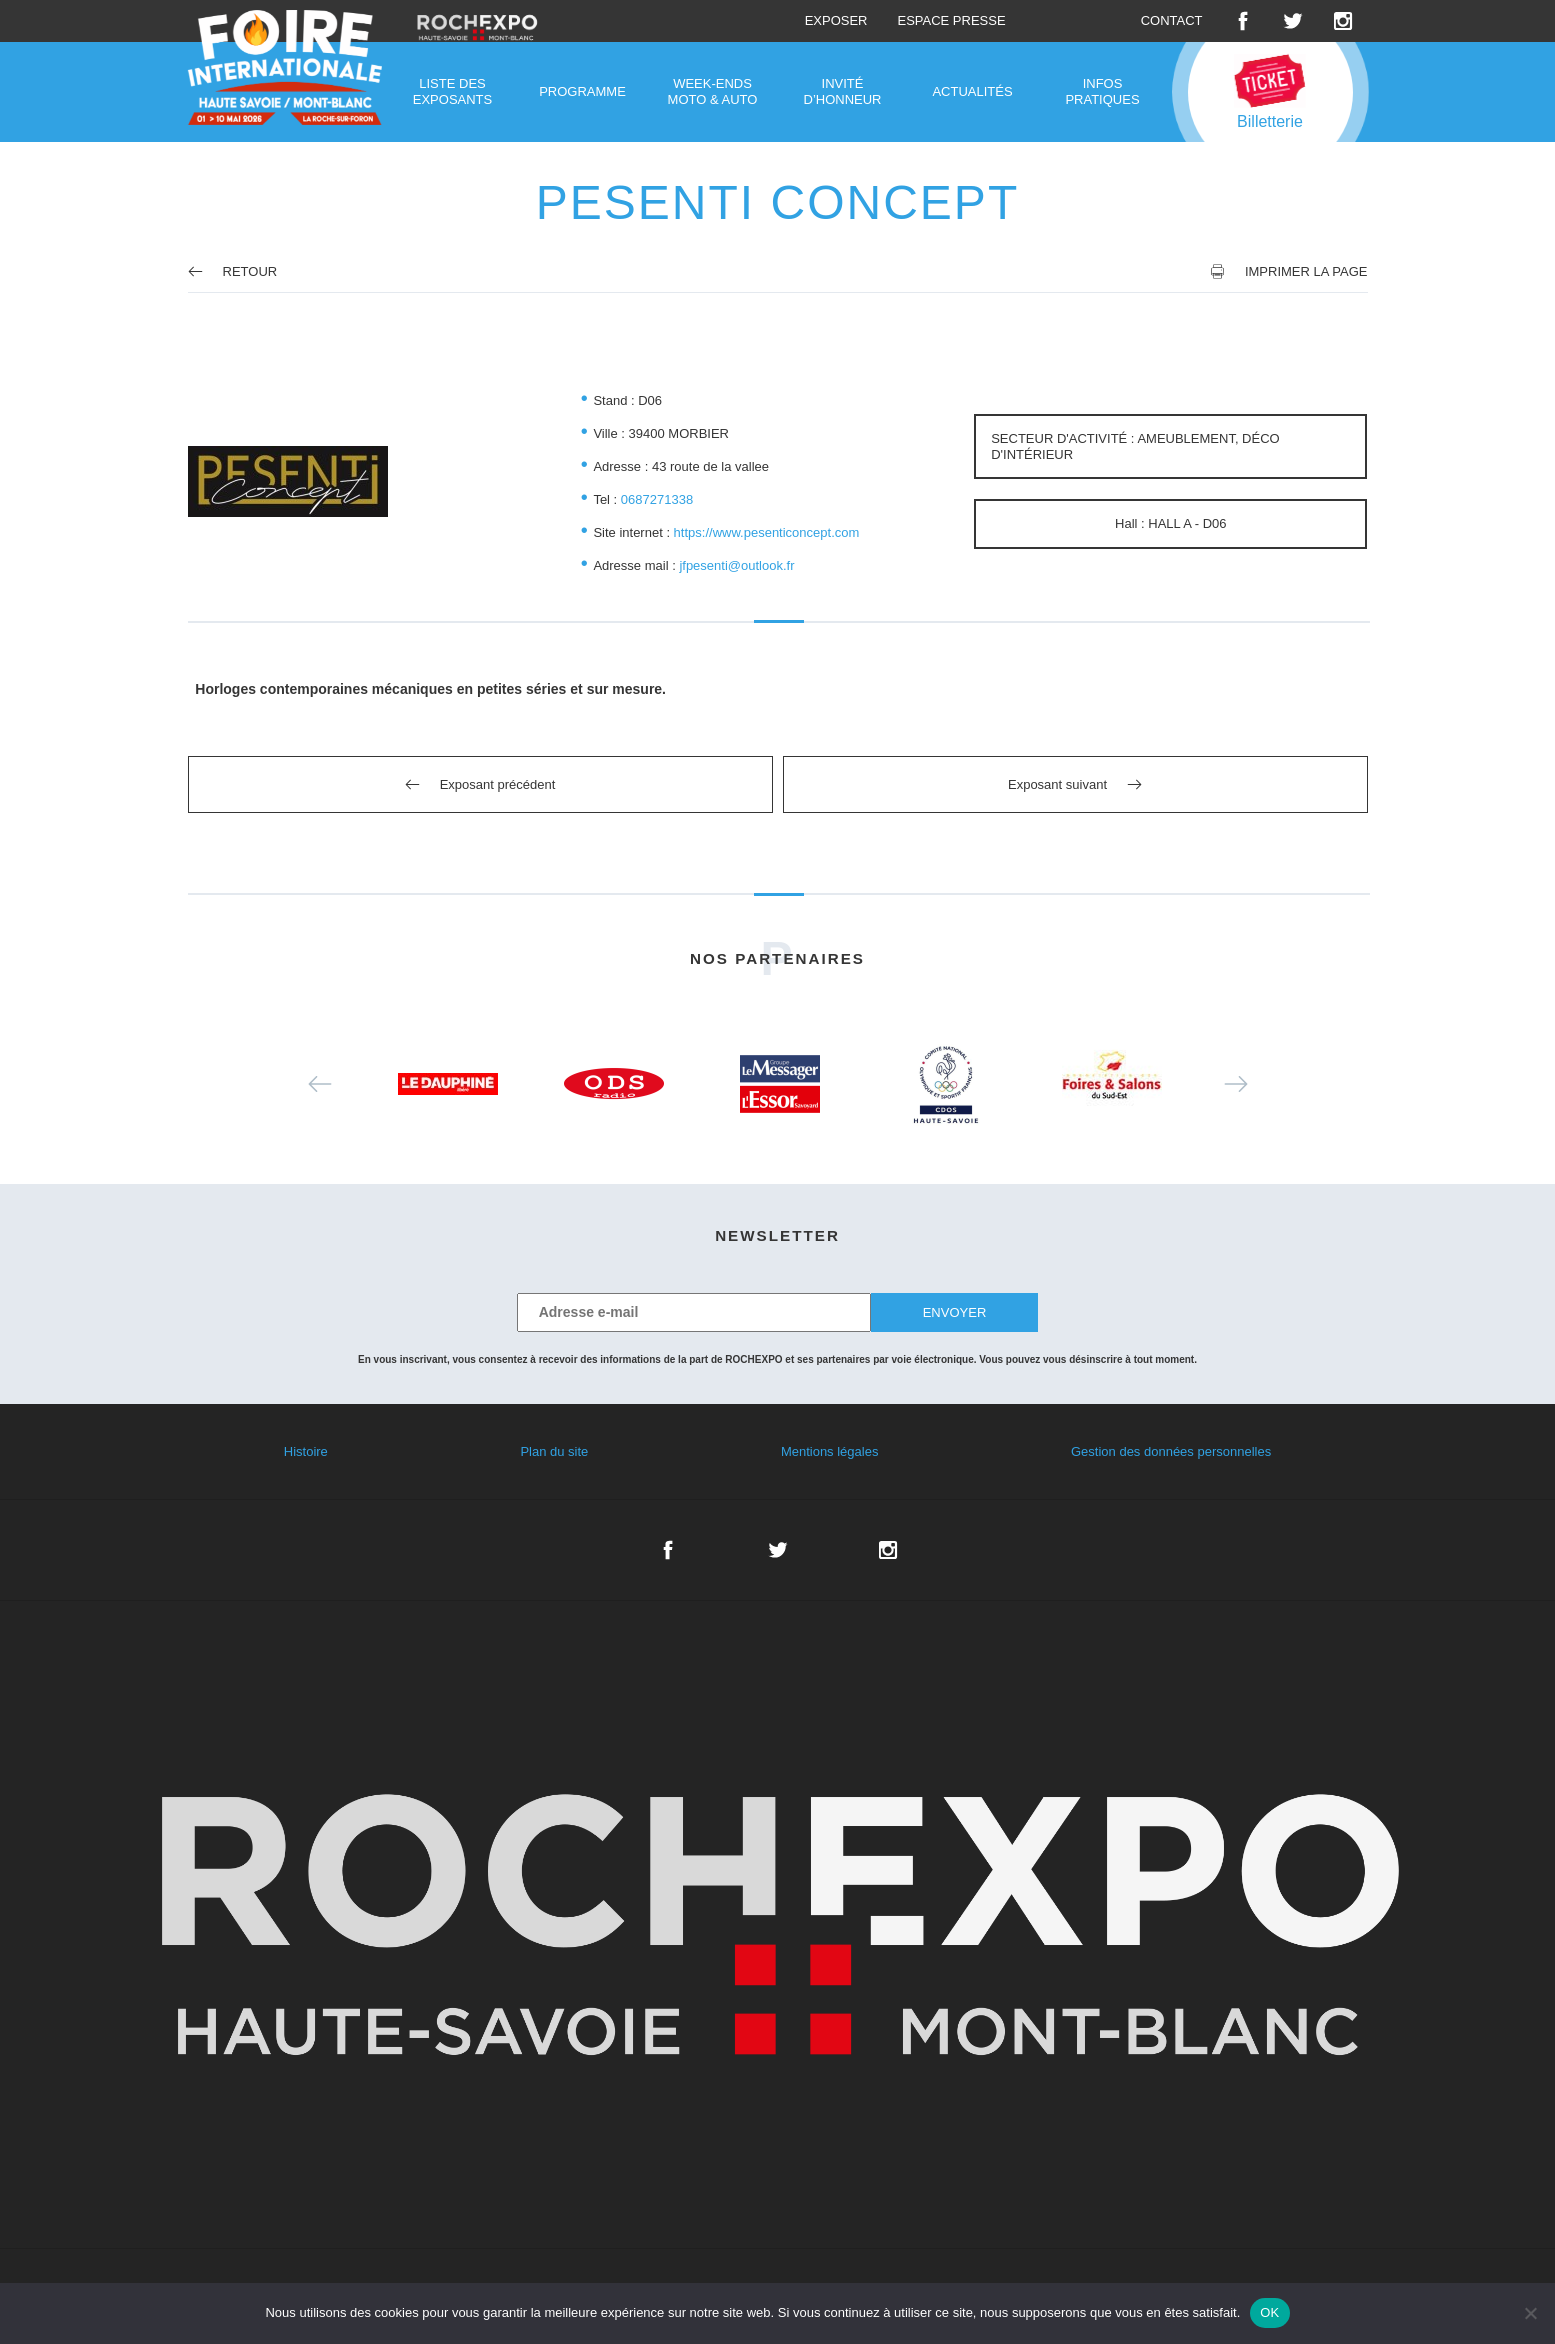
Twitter (1293, 21)
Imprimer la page (1306, 271)
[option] (448, 1084)
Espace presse (951, 20)
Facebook (1243, 21)
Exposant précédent (498, 784)
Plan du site (554, 1451)
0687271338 (657, 499)
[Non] (1530, 2313)
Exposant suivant (1057, 784)
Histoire (306, 1451)
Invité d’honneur (843, 91)
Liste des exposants (452, 91)
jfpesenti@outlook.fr (736, 565)
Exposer (836, 20)
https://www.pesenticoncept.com (767, 532)
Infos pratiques (1102, 91)
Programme (582, 91)
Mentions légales (830, 1451)
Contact (1172, 20)
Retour (233, 271)
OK (1269, 2312)
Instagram (1343, 21)
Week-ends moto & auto (713, 91)
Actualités (972, 91)
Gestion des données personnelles (1171, 1451)
